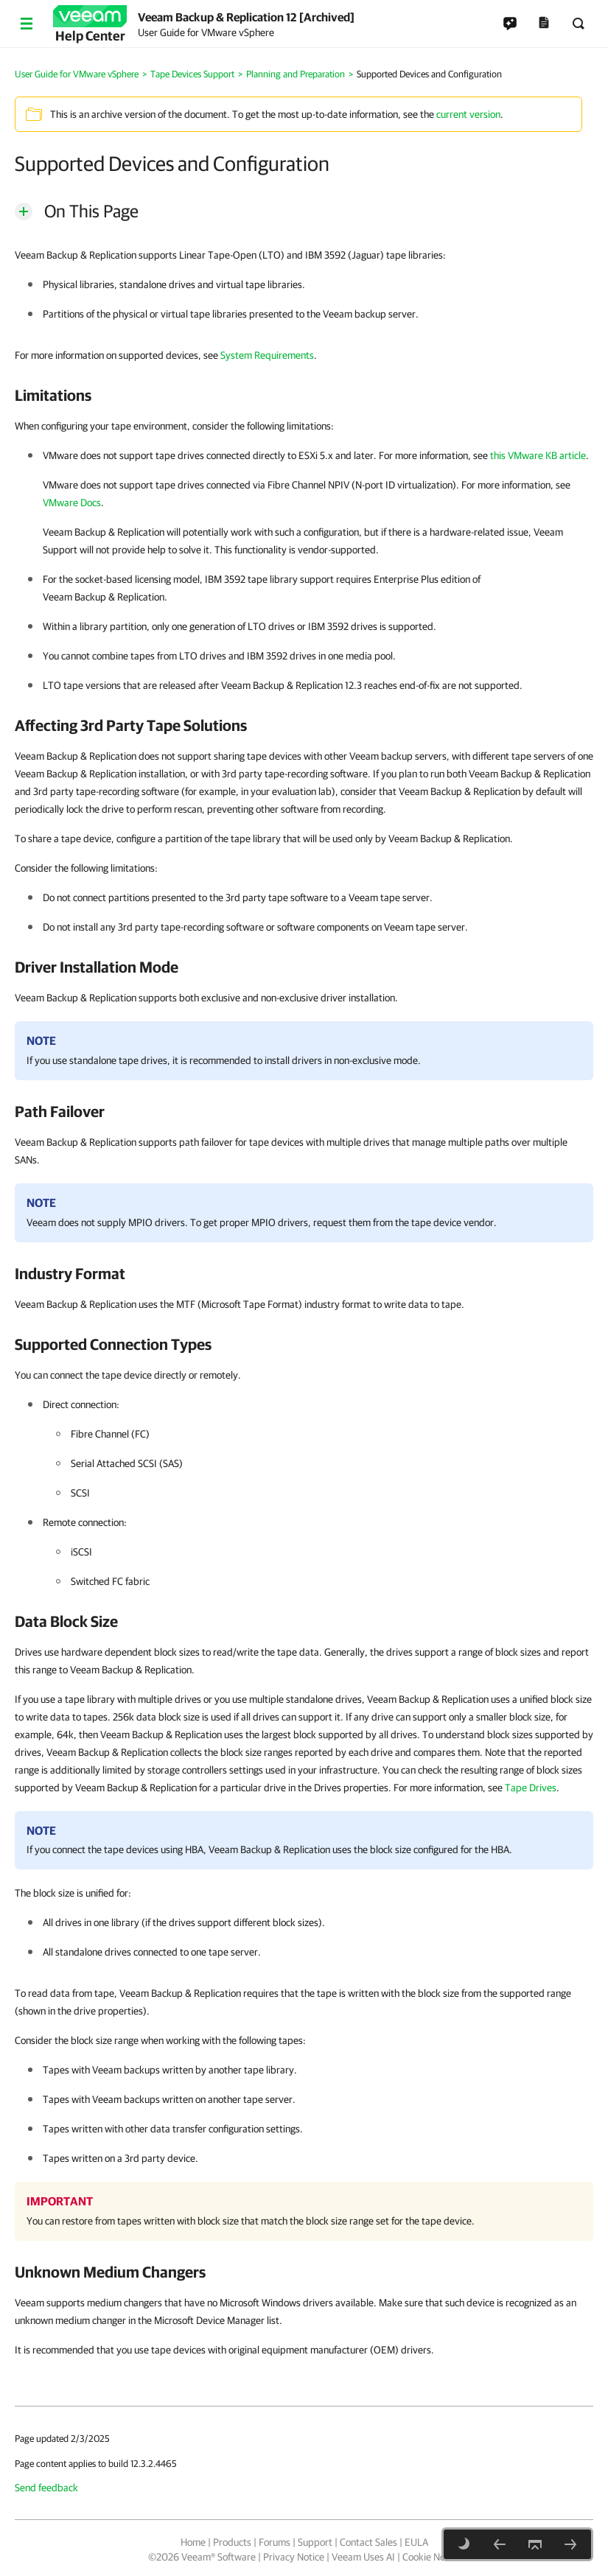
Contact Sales (368, 2542)
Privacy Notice (293, 2557)
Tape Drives (530, 1787)
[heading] (304, 395)
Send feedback (46, 2487)
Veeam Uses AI (363, 2557)
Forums (274, 2542)
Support (315, 2542)
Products (232, 2542)
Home (193, 2542)
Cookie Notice (431, 2557)
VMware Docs (72, 502)
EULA (416, 2542)
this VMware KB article (538, 455)
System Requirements (267, 355)
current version (468, 114)
